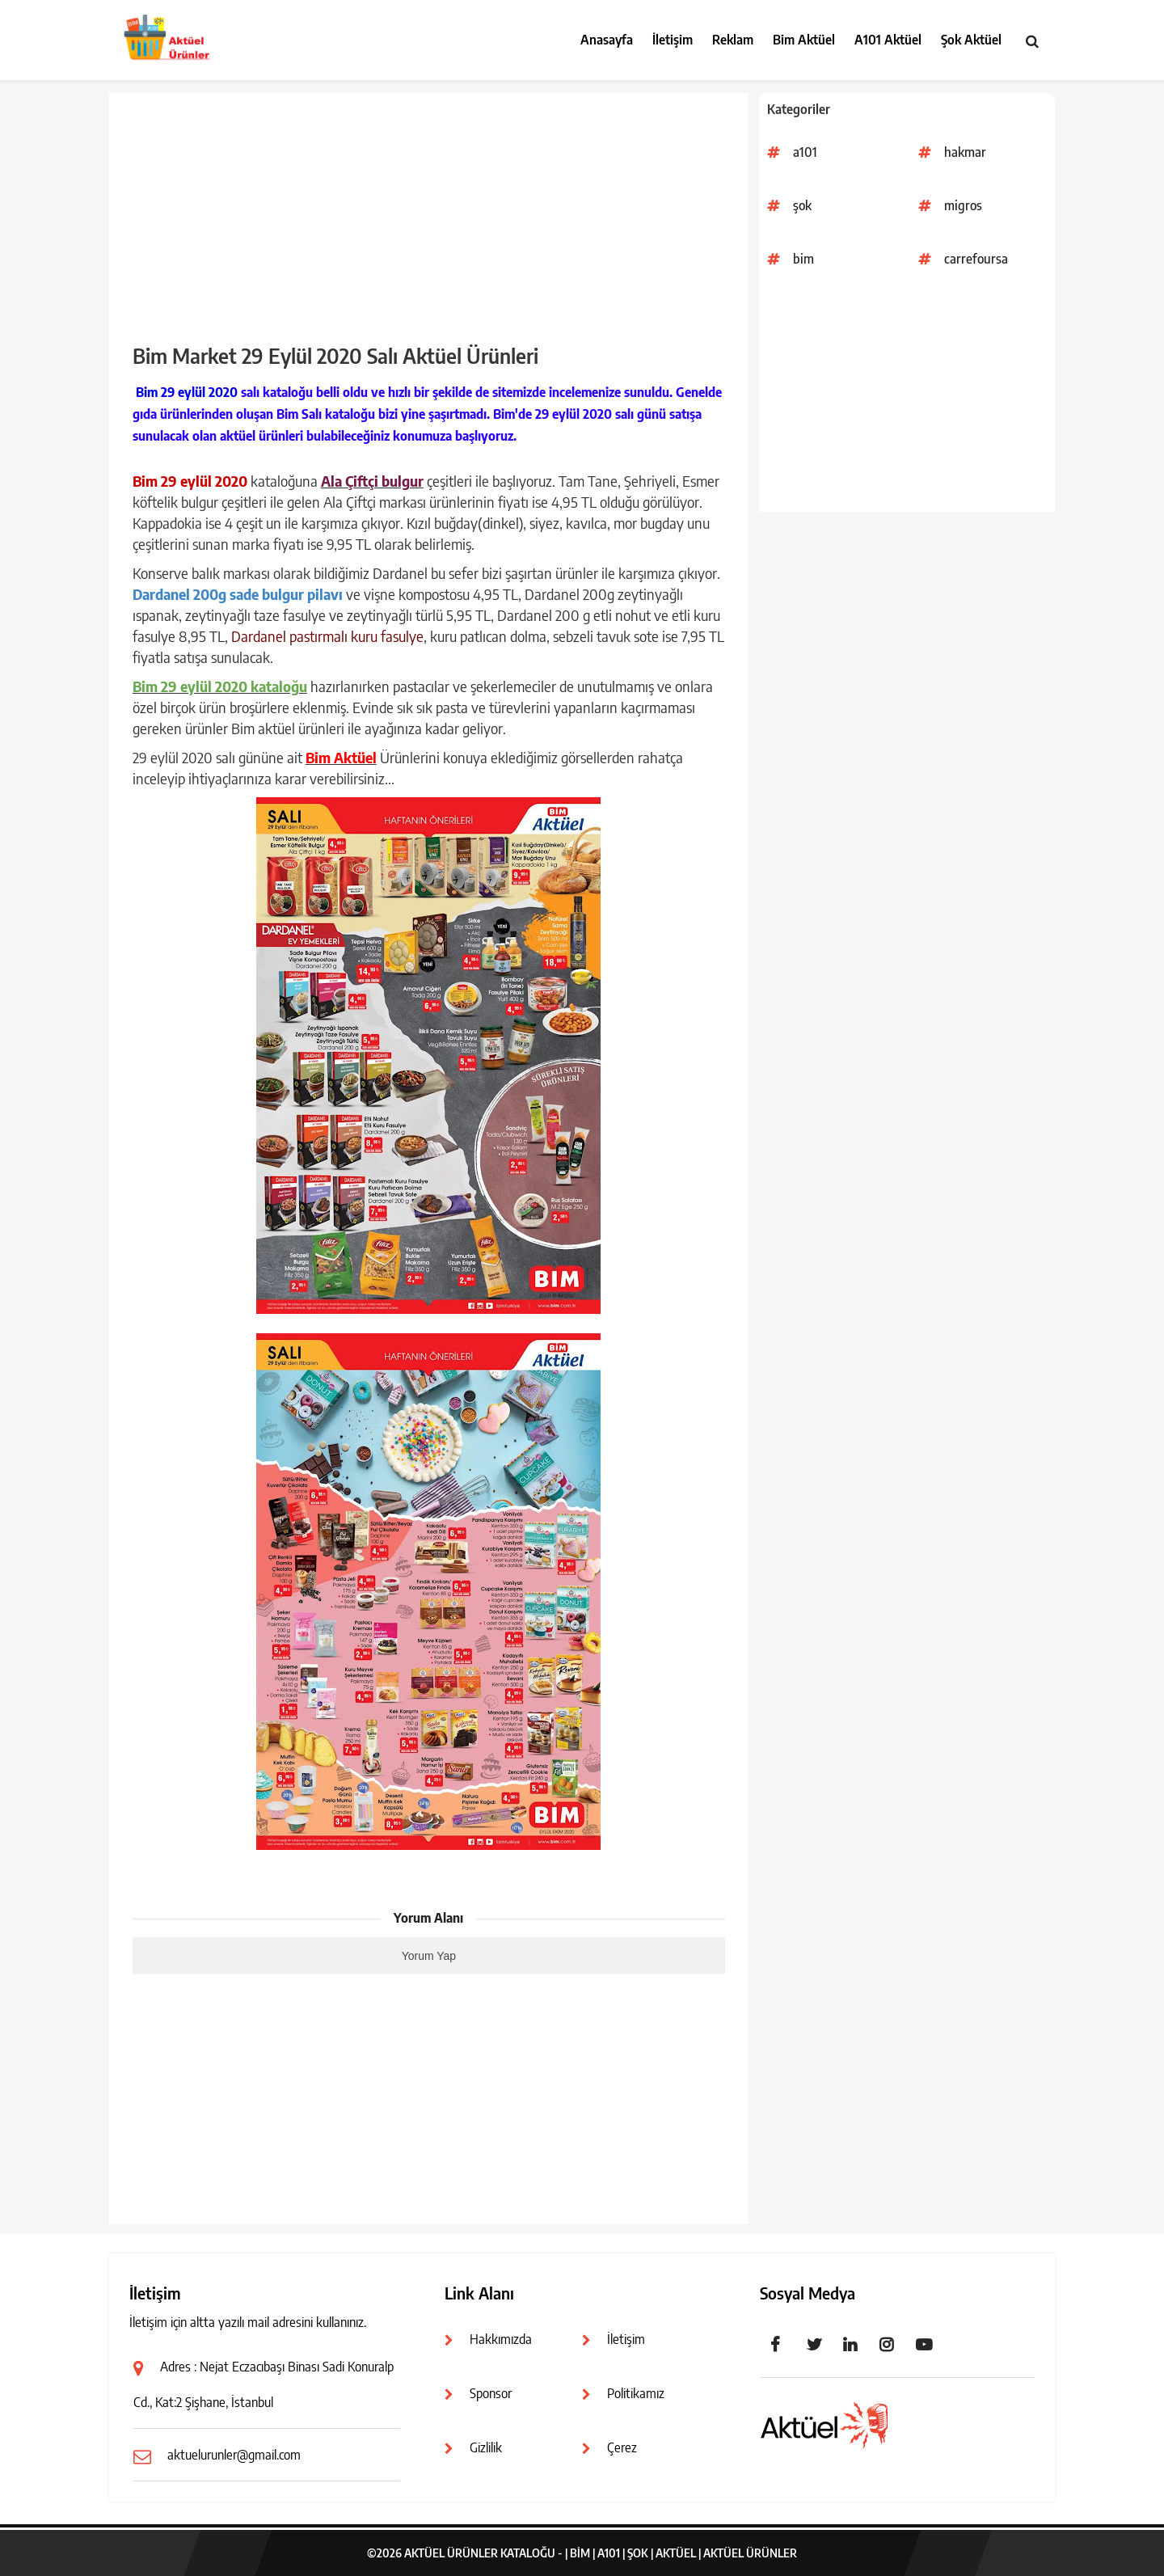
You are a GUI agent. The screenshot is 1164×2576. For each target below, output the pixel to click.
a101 (805, 152)
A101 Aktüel (888, 40)
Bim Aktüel (804, 40)
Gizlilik (486, 2447)
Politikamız (635, 2393)
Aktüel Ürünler (750, 2553)
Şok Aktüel (971, 40)
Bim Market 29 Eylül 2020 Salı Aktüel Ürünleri (335, 356)
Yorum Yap (429, 1955)
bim (803, 259)
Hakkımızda (501, 2339)
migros (963, 205)
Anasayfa (606, 40)
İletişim (672, 40)
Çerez (622, 2447)
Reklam (732, 40)
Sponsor (491, 2393)
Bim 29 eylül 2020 (187, 392)
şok (802, 205)
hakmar (965, 152)
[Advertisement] (907, 398)
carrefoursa (976, 259)
